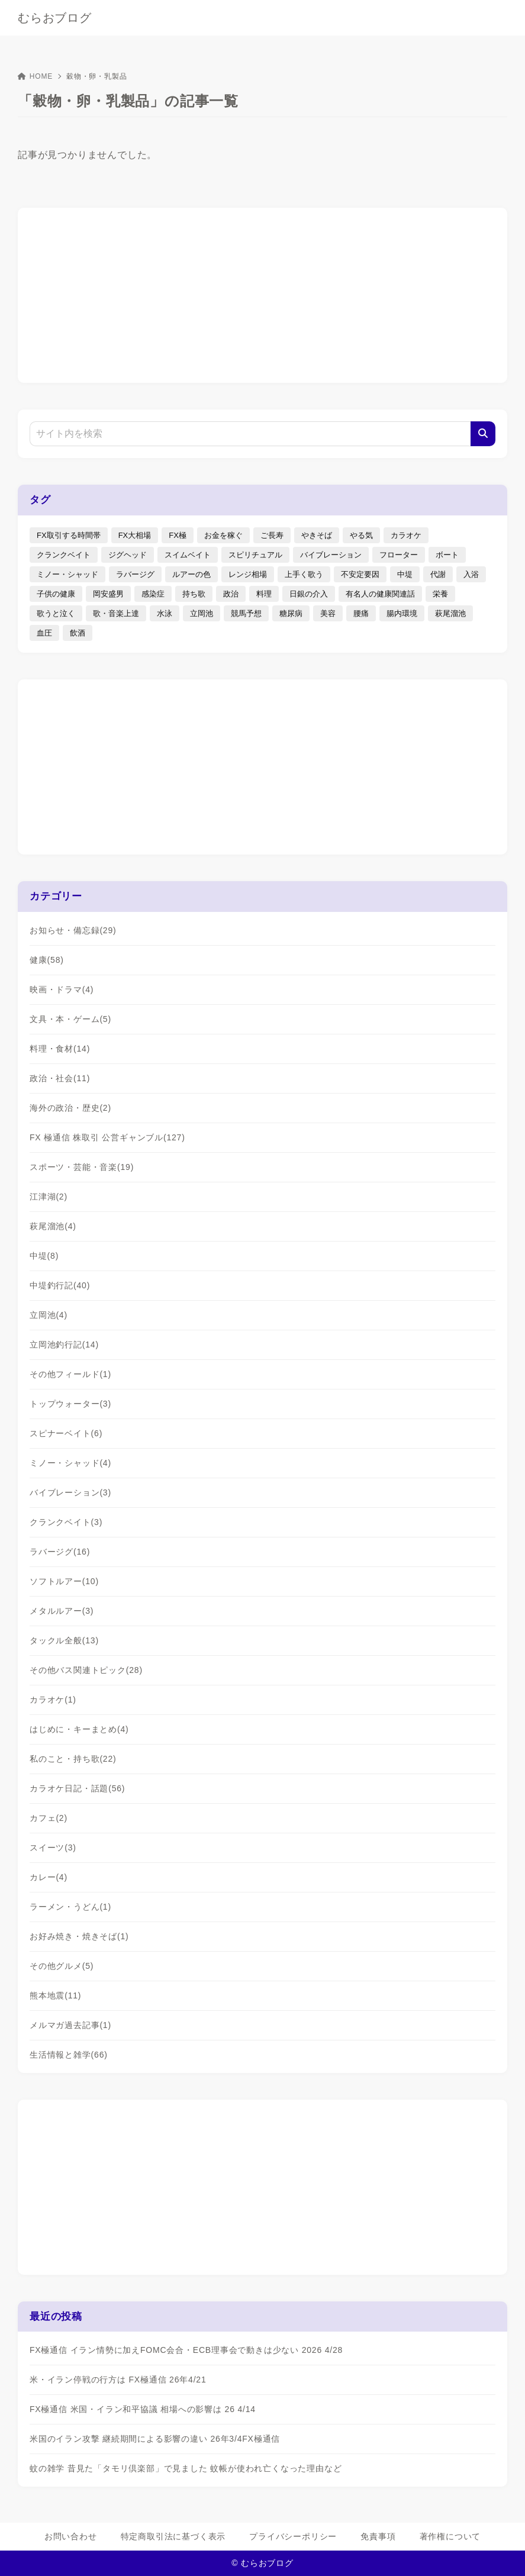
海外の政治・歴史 (70, 1108)
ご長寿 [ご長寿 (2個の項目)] (272, 535)
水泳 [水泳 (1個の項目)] (164, 613)
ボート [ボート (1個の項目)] (447, 554)
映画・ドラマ (62, 989)
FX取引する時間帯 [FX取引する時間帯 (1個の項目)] (69, 535)
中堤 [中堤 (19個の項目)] (405, 574)
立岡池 (48, 1315)
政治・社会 (60, 1078)
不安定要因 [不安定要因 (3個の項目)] (360, 574)
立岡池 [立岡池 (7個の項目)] (201, 613)
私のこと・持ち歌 (73, 1758)
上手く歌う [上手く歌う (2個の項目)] (304, 574)
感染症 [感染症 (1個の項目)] (153, 593)
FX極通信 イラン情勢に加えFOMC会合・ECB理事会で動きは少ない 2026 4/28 (186, 2350)
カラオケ (53, 1699)
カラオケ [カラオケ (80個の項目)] (406, 535)
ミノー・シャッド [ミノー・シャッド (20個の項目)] (67, 574)
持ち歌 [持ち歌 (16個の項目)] (193, 593)
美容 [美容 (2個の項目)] (328, 613)
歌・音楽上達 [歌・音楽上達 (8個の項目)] (116, 613)
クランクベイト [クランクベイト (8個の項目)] (64, 554)
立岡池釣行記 (64, 1344)
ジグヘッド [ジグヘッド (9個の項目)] (127, 554)
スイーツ (53, 1847)
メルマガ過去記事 (70, 2025)
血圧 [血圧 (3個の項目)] (44, 632)
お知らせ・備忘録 (73, 930)
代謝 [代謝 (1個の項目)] (438, 574)
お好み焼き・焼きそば (79, 1936)
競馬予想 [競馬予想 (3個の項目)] (246, 613)
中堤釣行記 (60, 1285)
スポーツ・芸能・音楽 (82, 1167)
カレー (48, 1877)
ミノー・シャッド (70, 1463)
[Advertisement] (263, 293)
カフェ (48, 1818)
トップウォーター (70, 1403)
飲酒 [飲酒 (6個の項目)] (77, 632)
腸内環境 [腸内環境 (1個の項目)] (401, 613)
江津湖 (48, 1196)
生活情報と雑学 (69, 2054)
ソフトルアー (64, 1581)
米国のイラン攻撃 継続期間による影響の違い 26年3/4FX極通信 (155, 2438)
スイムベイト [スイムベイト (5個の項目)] (188, 554)
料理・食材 (60, 1048)
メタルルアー (62, 1611)
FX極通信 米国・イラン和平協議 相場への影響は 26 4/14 (143, 2409)
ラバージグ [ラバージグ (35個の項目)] (135, 574)
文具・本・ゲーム (70, 1019)
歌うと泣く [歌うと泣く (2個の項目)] (56, 613)
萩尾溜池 (53, 1226)
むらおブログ (55, 18)
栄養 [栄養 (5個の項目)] (440, 593)
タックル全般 (64, 1640)
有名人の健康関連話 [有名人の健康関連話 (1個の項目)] (380, 593)
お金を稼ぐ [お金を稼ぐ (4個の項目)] (223, 535)
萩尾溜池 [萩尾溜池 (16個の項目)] (450, 613)
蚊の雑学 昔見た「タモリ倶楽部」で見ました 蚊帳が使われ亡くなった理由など (186, 2468)
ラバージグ (60, 1551)
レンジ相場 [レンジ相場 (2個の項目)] (247, 574)
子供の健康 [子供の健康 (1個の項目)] (56, 593)
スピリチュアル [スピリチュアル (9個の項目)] (255, 554)
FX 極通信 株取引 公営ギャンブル (107, 1137)
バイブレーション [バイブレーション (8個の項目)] (331, 554)
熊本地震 (55, 1995)
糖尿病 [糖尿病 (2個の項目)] (290, 613)
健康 (47, 960)
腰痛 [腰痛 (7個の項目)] (361, 613)
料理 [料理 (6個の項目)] (264, 593)
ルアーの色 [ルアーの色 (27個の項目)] (191, 574)
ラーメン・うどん (70, 1906)
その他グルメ (62, 1966)
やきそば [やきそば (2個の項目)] (316, 535)
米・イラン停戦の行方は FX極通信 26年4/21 (118, 2379)
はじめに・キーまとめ (79, 1729)
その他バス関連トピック (86, 1670)
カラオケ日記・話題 (77, 1788)
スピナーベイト (66, 1433)
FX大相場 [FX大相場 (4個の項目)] (135, 535)
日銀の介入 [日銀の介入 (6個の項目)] (308, 593)
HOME (35, 76)
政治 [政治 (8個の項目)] (231, 593)
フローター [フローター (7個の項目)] (398, 554)
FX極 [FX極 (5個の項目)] (177, 535)
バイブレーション (70, 1492)
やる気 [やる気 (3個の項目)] (361, 535)
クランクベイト (66, 1522)
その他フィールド (70, 1374)
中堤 (44, 1255)
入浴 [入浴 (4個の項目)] (471, 574)
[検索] (483, 433)
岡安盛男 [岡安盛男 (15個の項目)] (108, 593)
